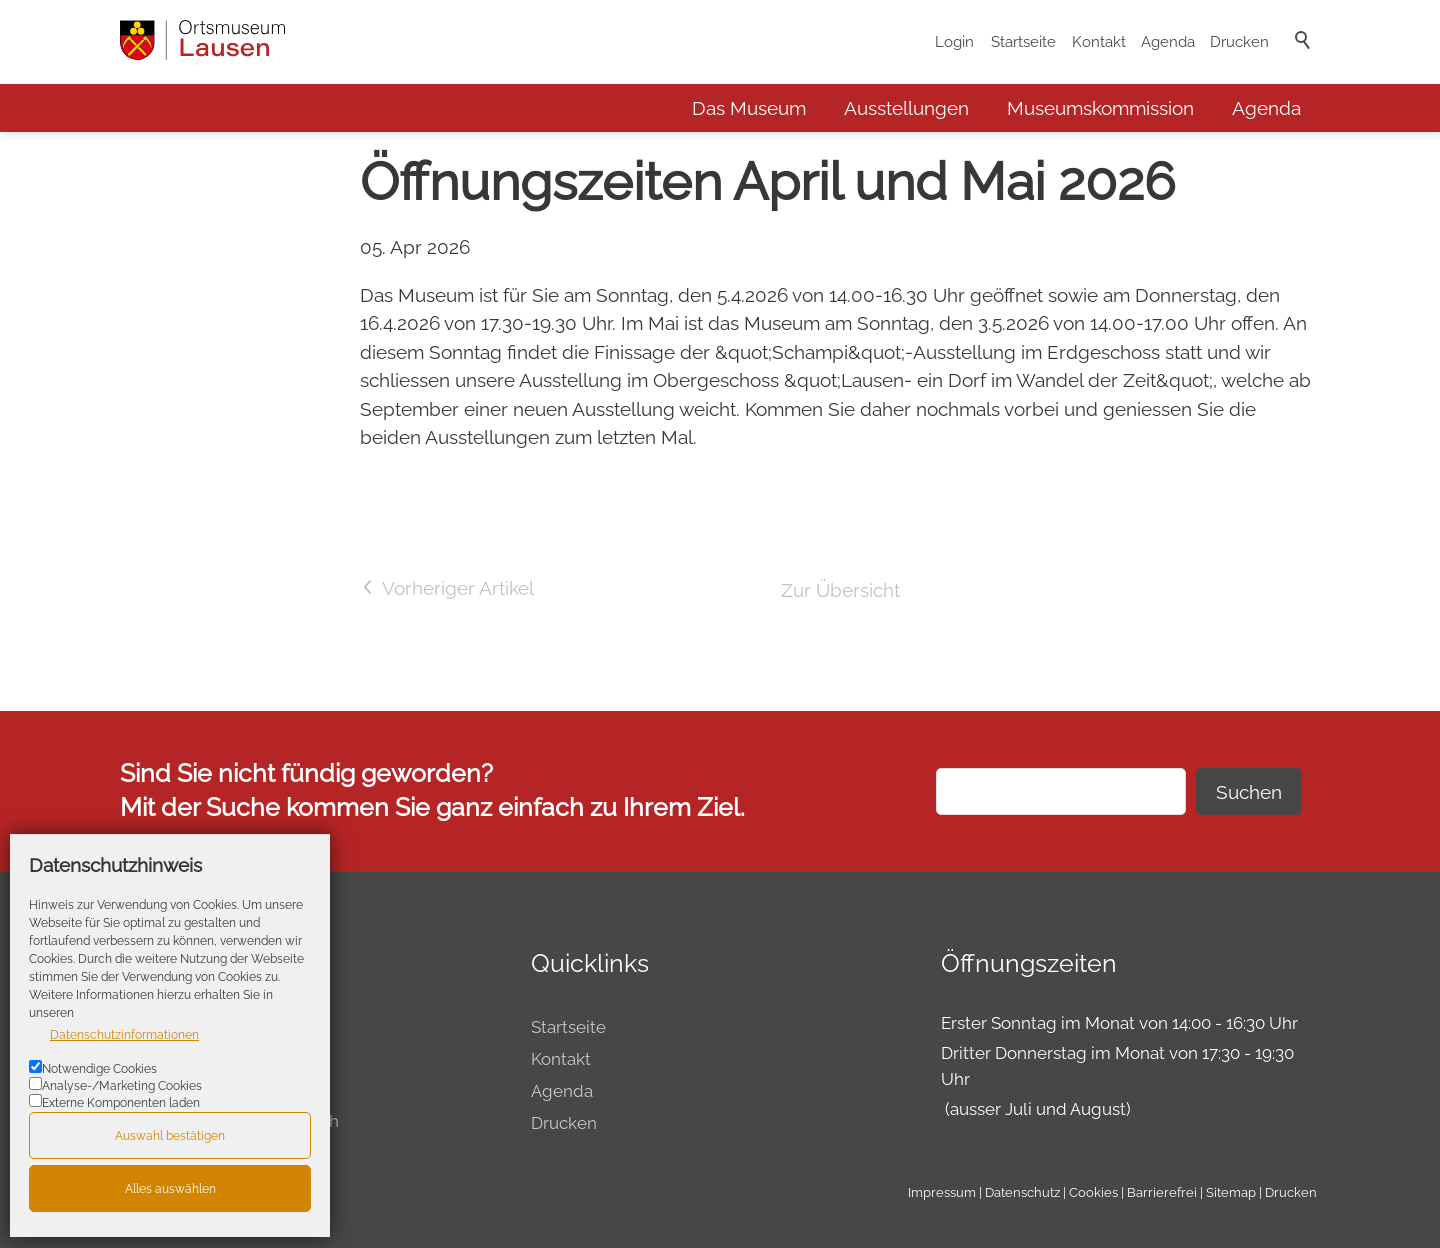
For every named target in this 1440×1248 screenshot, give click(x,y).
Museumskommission (1100, 108)
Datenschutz (1022, 1192)
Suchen (1249, 792)
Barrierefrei (1162, 1192)
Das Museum (749, 108)
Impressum (942, 1192)
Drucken (1239, 42)
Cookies (1093, 1192)
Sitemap (1231, 1192)
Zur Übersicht (840, 590)
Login (954, 42)
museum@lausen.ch (260, 1121)
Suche (1304, 67)
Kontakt (1099, 42)
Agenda (1168, 42)
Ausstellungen (906, 108)
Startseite (1023, 42)
